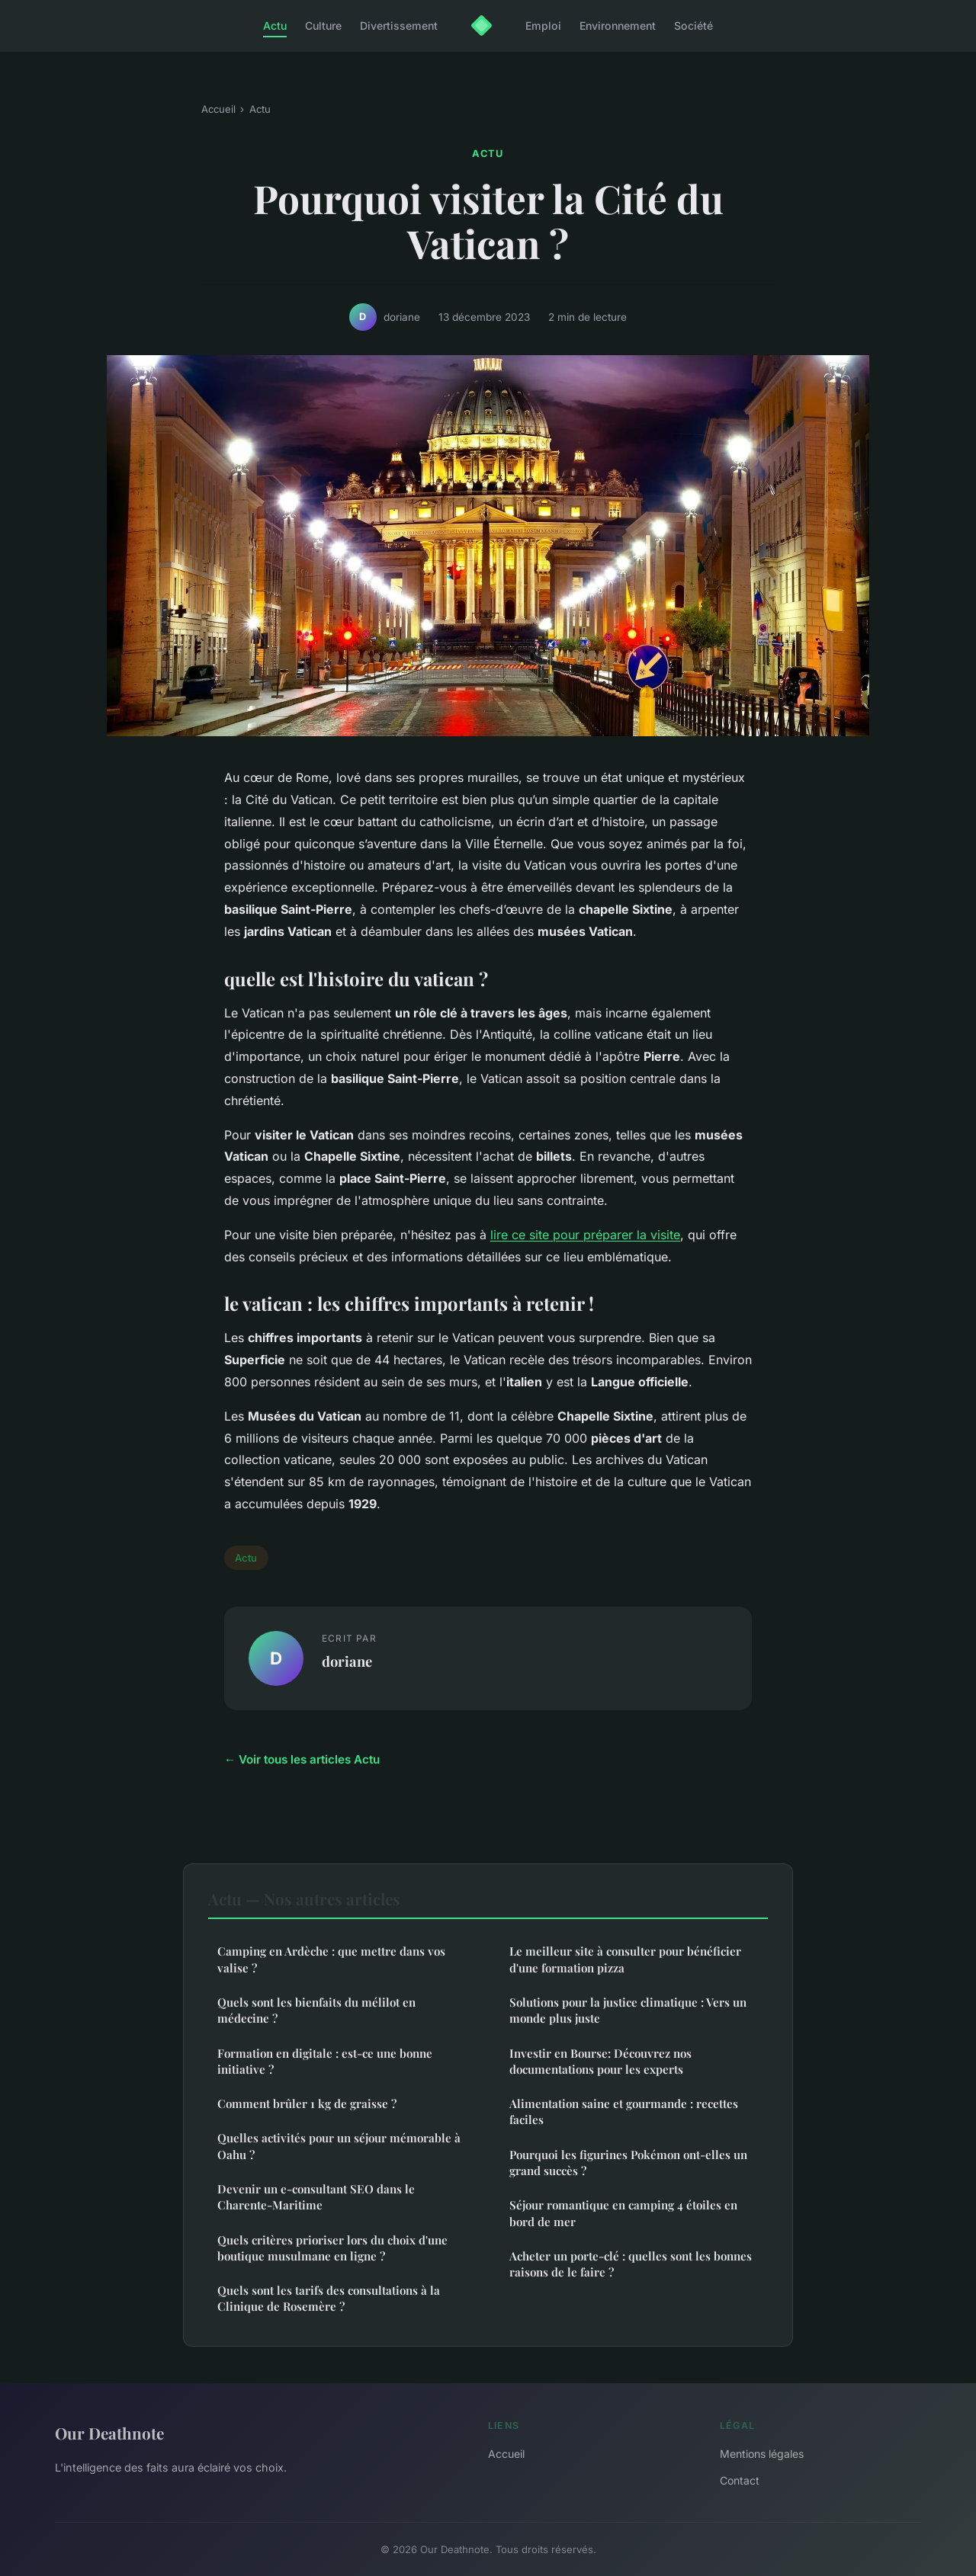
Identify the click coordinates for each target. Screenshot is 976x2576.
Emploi (543, 25)
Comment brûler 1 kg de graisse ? (306, 2103)
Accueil (218, 109)
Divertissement (399, 25)
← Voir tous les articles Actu (302, 1759)
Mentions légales (762, 2453)
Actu (275, 25)
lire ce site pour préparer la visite (585, 1234)
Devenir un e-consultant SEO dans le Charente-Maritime (316, 2196)
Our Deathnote (109, 2432)
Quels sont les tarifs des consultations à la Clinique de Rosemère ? (328, 2298)
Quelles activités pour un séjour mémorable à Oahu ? (339, 2145)
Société (693, 25)
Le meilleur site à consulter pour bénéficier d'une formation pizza (625, 1959)
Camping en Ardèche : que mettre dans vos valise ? (331, 1959)
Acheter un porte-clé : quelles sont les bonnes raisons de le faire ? (630, 2264)
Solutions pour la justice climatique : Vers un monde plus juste (627, 2010)
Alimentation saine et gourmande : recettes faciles (623, 2111)
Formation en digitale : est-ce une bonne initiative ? (324, 2061)
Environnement (618, 25)
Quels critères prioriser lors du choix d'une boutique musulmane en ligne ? (332, 2248)
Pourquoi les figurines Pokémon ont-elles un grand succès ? (628, 2162)
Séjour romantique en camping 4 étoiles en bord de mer (623, 2212)
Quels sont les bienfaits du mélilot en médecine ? (316, 2010)
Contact (739, 2480)
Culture (323, 25)
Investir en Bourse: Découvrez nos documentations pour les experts (600, 2061)
